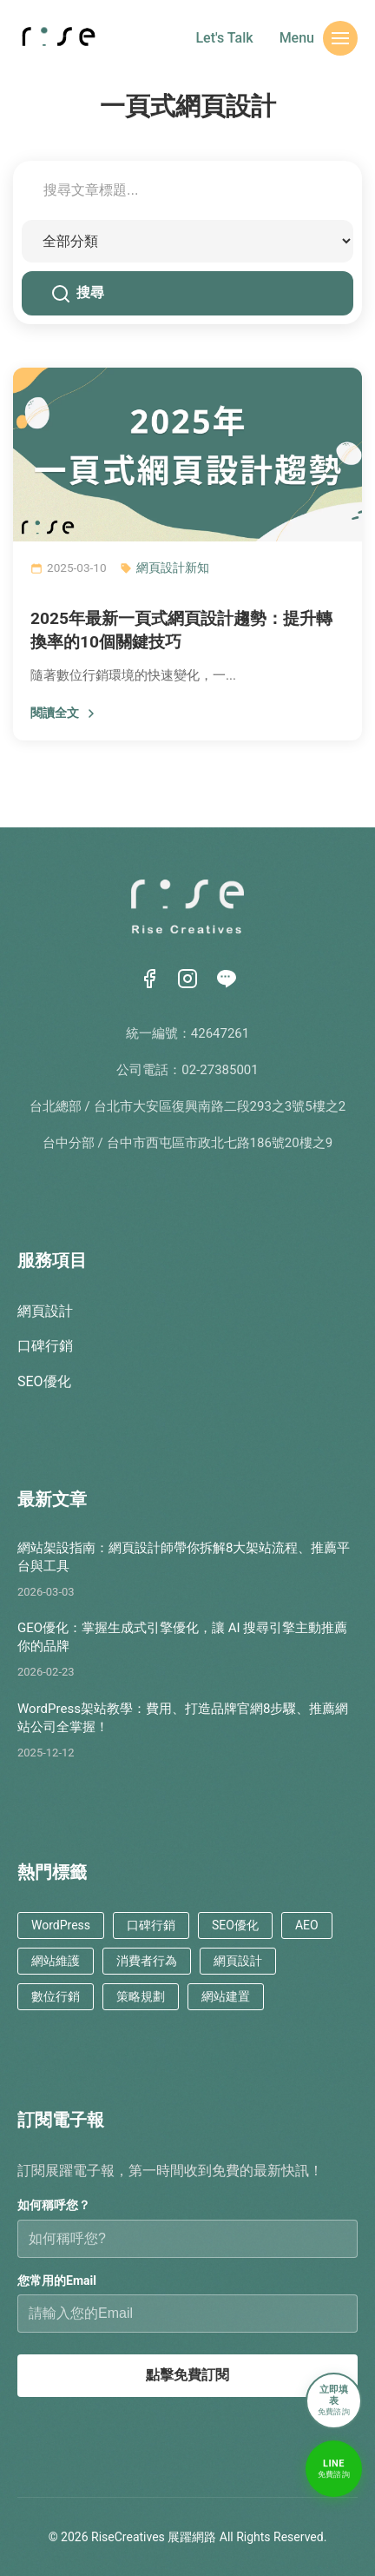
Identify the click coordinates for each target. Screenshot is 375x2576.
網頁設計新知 (172, 567)
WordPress (60, 1925)
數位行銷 (55, 1996)
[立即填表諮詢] (334, 2402)
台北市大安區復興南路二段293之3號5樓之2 (220, 1106)
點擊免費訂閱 (187, 2374)
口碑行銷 (45, 1346)
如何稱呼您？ (53, 2205)
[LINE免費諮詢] (334, 2469)
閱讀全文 (64, 713)
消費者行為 (146, 1961)
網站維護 (55, 1961)
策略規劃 (140, 1996)
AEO (307, 1925)
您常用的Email (56, 2280)
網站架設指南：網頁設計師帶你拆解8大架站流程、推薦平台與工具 (183, 1557)
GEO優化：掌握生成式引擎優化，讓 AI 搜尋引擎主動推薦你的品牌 (182, 1637)
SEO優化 (44, 1381)
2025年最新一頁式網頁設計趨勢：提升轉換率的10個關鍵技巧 (181, 630)
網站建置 (225, 1996)
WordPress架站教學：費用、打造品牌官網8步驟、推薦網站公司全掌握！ (182, 1718)
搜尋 (78, 293)
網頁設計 (45, 1311)
